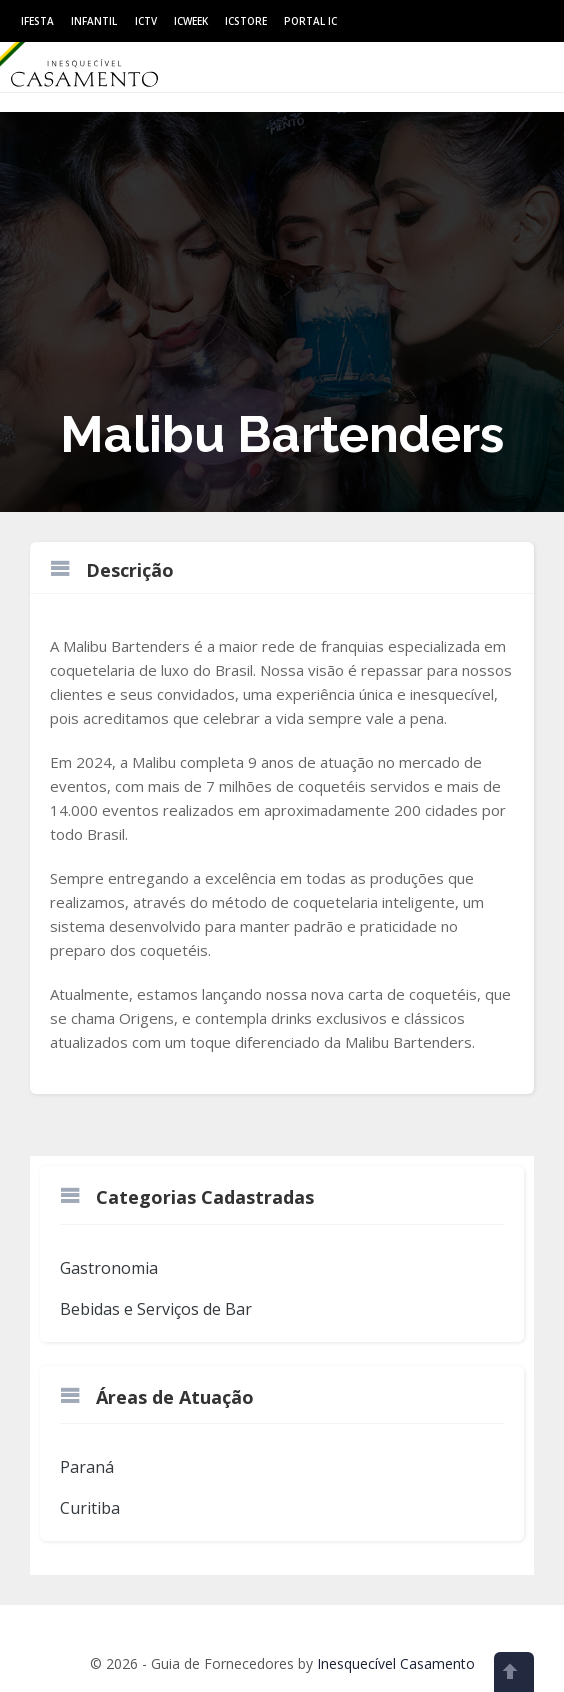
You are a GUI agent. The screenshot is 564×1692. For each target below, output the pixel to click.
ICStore (246, 21)
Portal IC (310, 21)
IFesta (37, 21)
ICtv (146, 21)
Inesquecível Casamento (396, 1663)
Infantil (94, 21)
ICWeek (191, 21)
